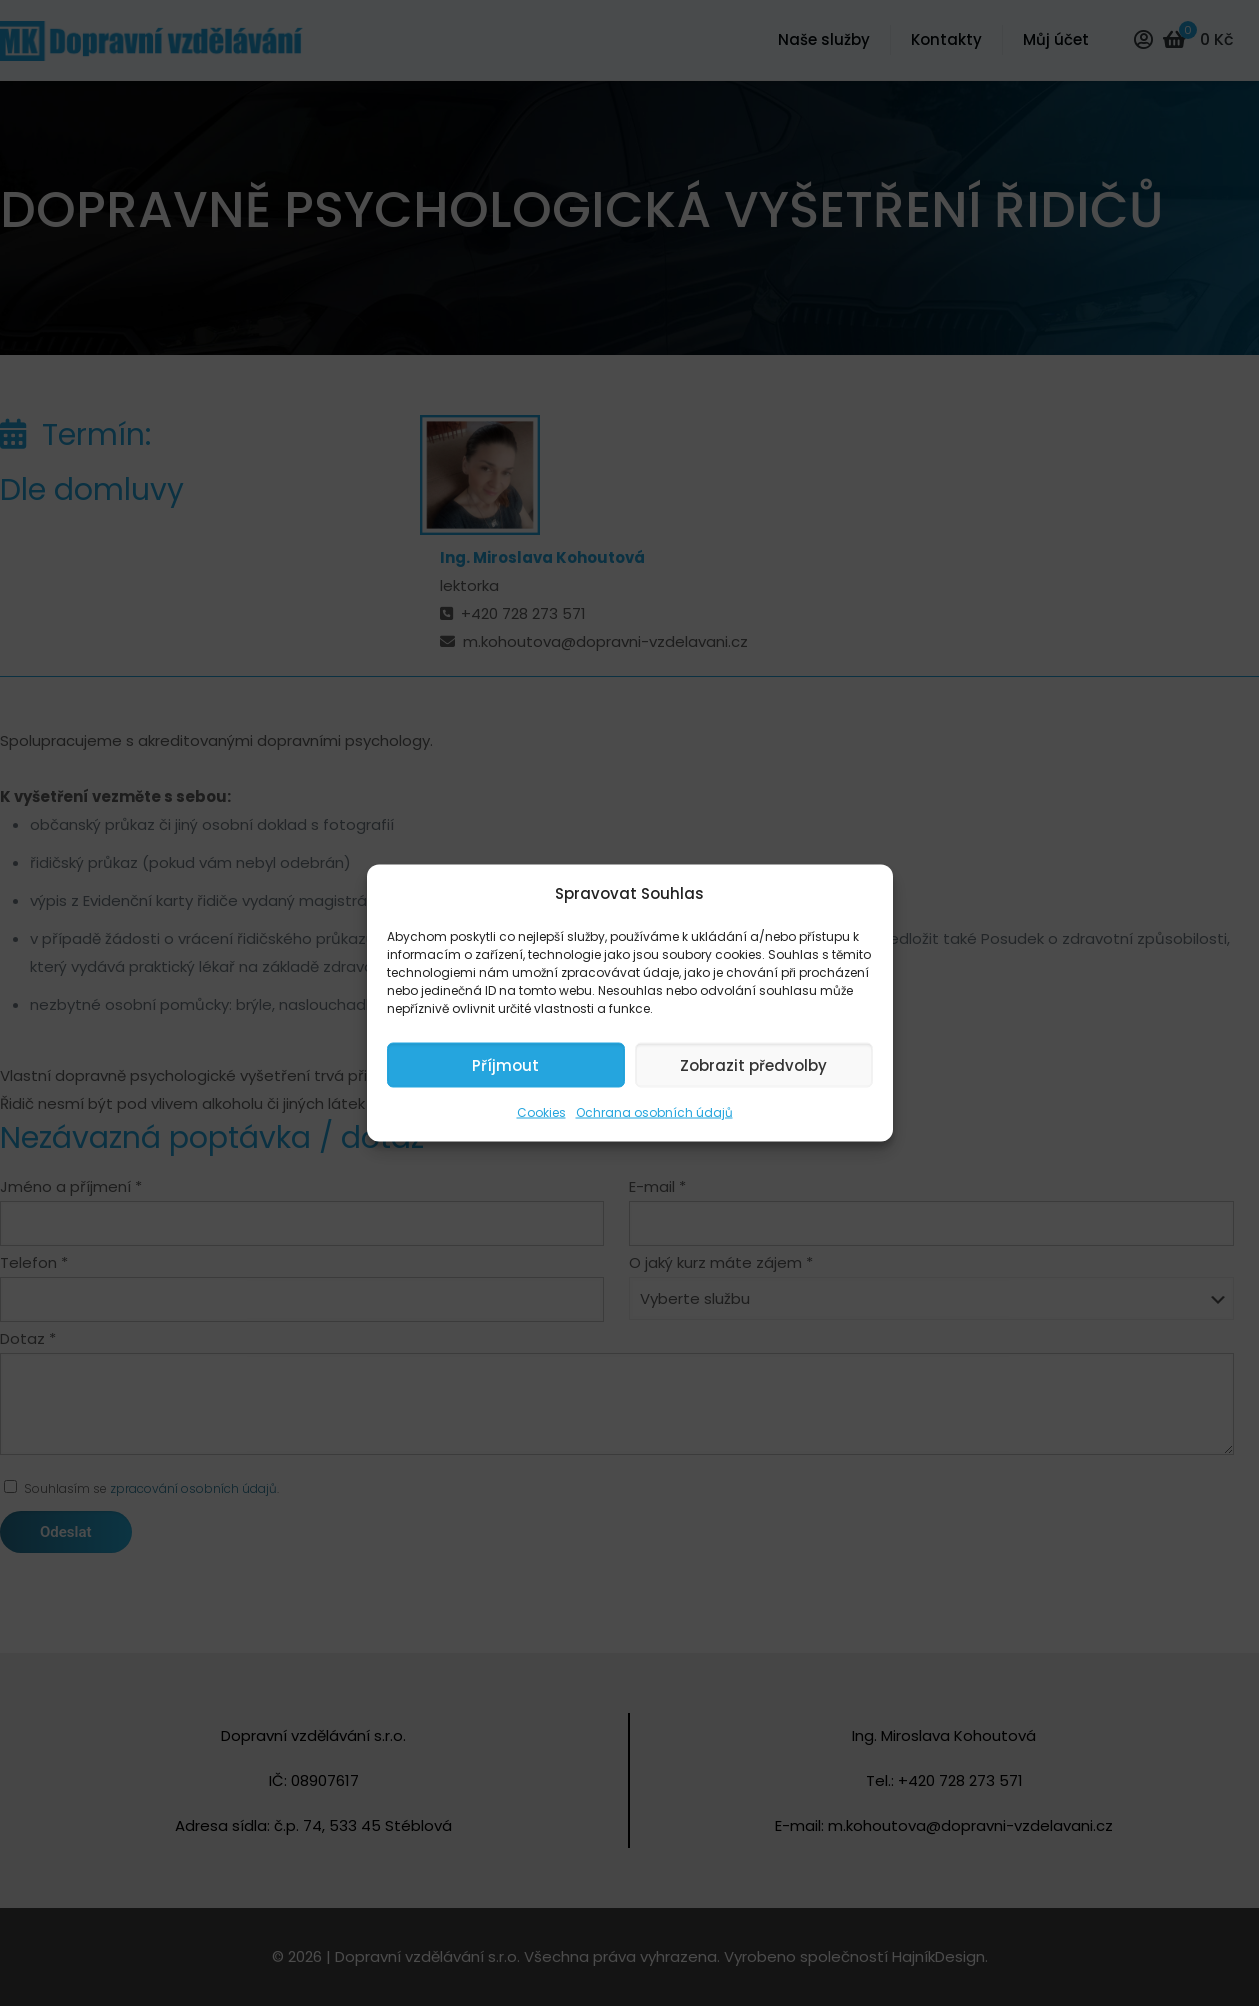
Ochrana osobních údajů (654, 1112)
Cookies (541, 1112)
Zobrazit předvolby (753, 1064)
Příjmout (505, 1064)
